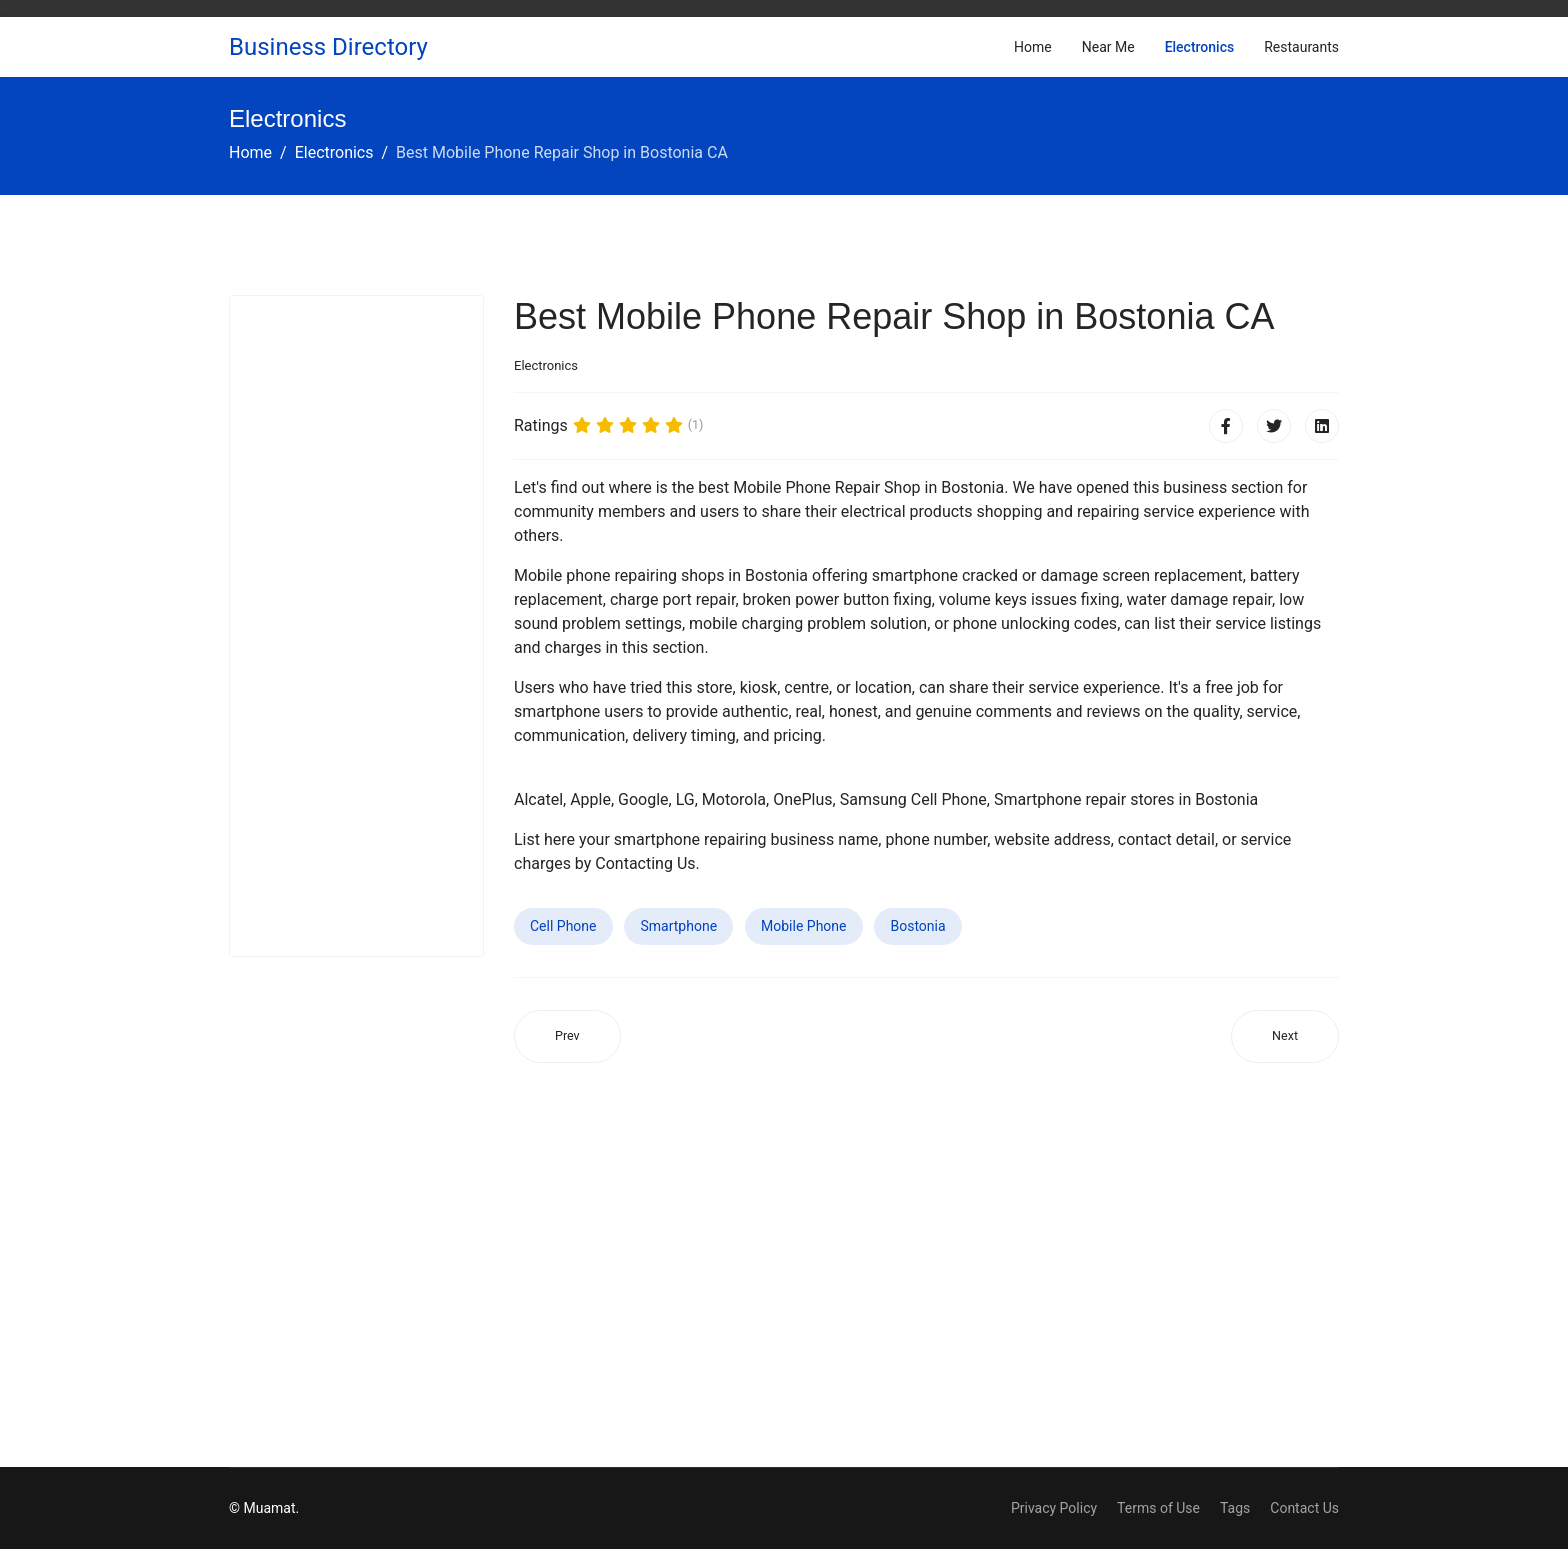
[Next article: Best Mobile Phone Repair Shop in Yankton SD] (1285, 1036)
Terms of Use (1158, 1508)
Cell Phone (563, 926)
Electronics (1200, 47)
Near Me (1108, 47)
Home (1033, 47)
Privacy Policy (1054, 1508)
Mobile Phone (803, 926)
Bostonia (917, 926)
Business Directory (328, 47)
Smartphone (678, 926)
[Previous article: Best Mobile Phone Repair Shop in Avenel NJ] (567, 1036)
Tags (1235, 1508)
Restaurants (1301, 47)
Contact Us (1304, 1508)
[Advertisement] (356, 626)
